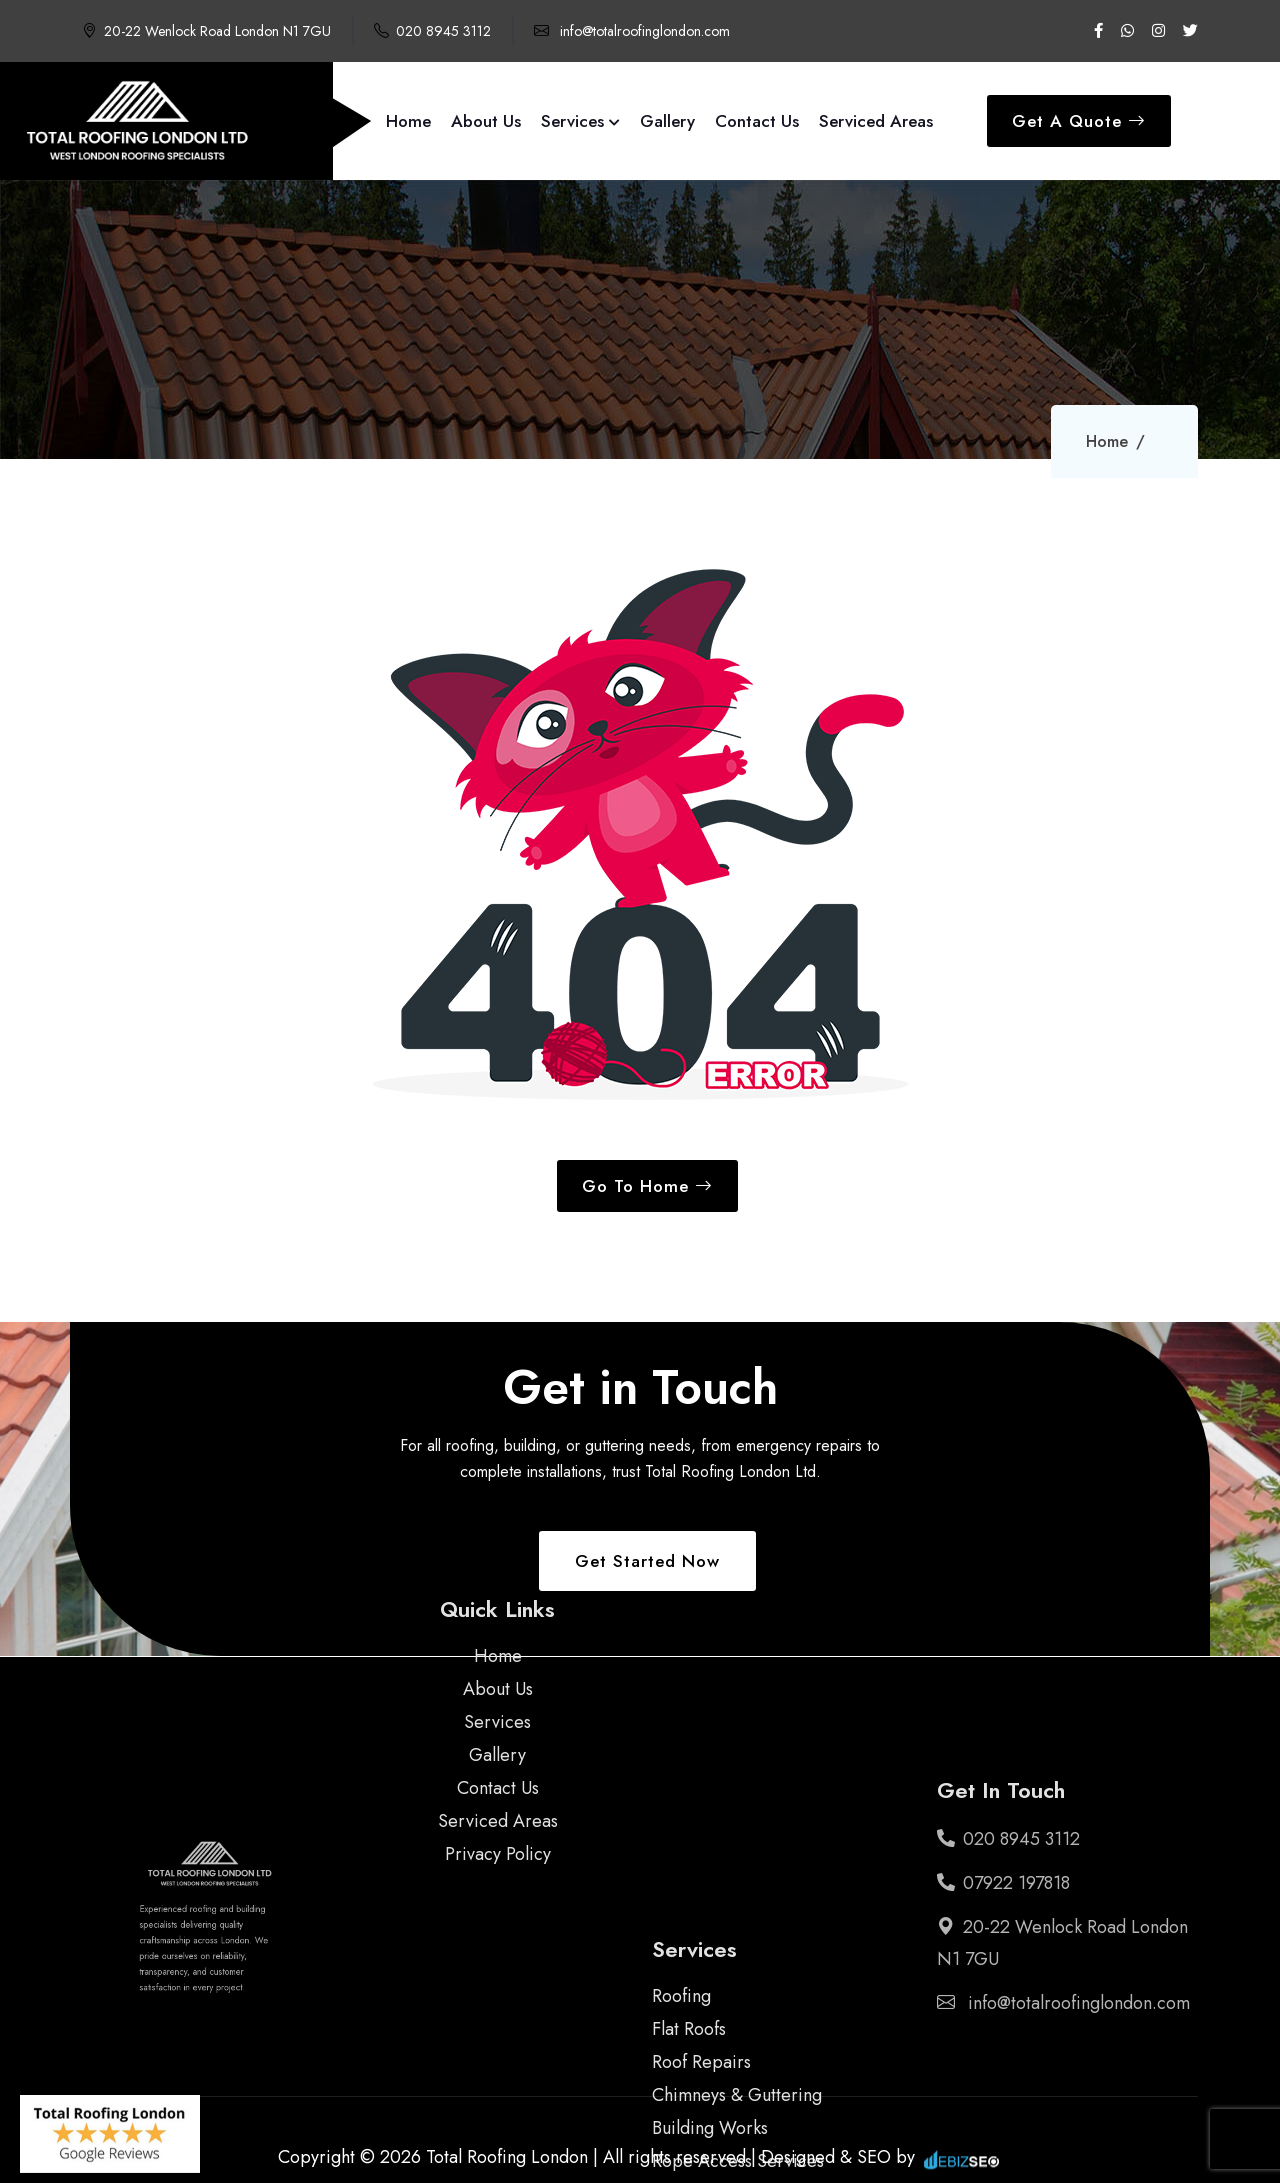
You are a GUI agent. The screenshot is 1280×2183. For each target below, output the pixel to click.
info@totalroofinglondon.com (632, 31)
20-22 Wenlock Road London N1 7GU (206, 31)
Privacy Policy (498, 1796)
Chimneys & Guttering (737, 2145)
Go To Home (647, 1186)
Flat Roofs (689, 2079)
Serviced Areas (876, 121)
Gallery (667, 121)
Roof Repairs (701, 2112)
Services (580, 121)
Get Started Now (647, 1561)
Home (408, 121)
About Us (486, 121)
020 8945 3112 (432, 31)
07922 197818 (1003, 1883)
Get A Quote (1079, 121)
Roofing (681, 2046)
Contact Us (757, 121)
